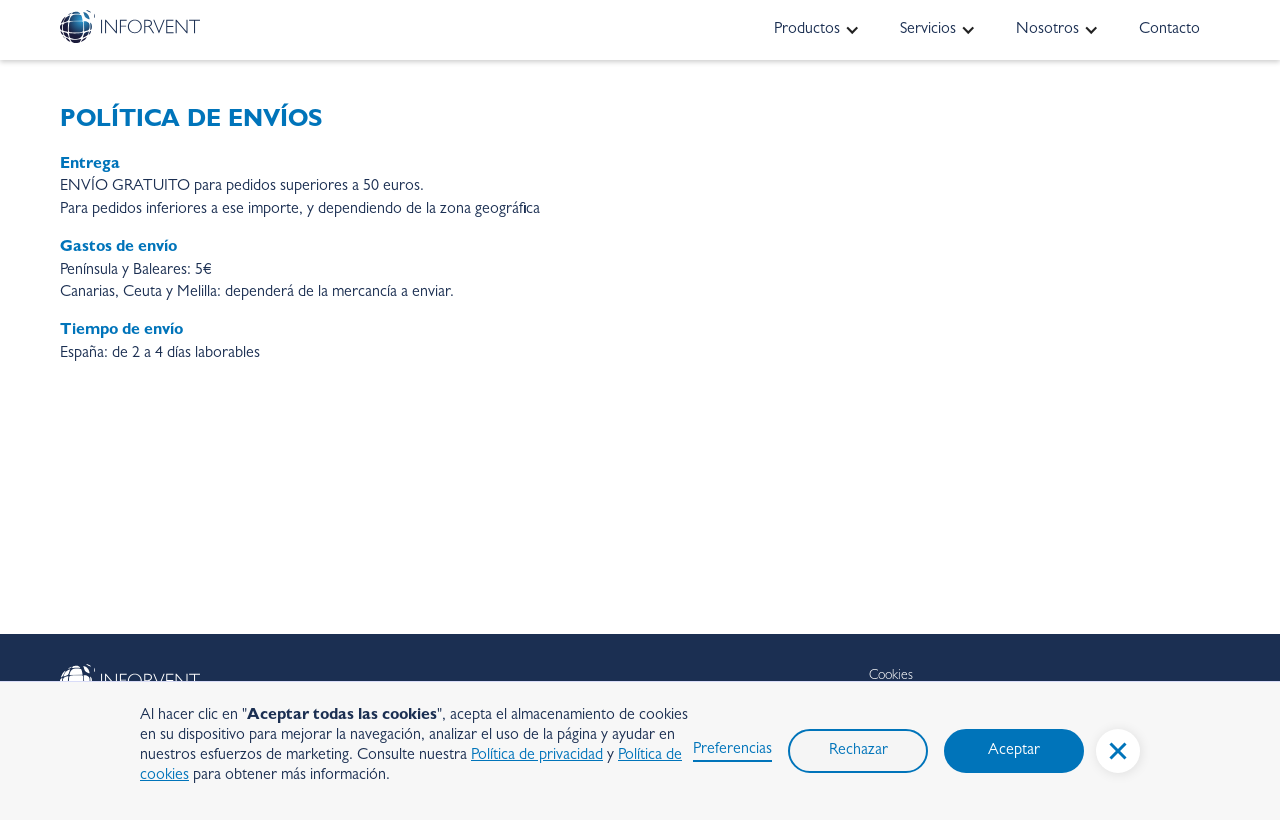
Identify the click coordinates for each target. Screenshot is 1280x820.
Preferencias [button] (732, 750)
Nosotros (1047, 30)
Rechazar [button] (858, 751)
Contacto (1169, 30)
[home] (130, 26)
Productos (807, 30)
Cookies (891, 676)
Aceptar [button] (1014, 751)
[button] (1118, 751)
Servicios (928, 30)
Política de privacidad (537, 756)
